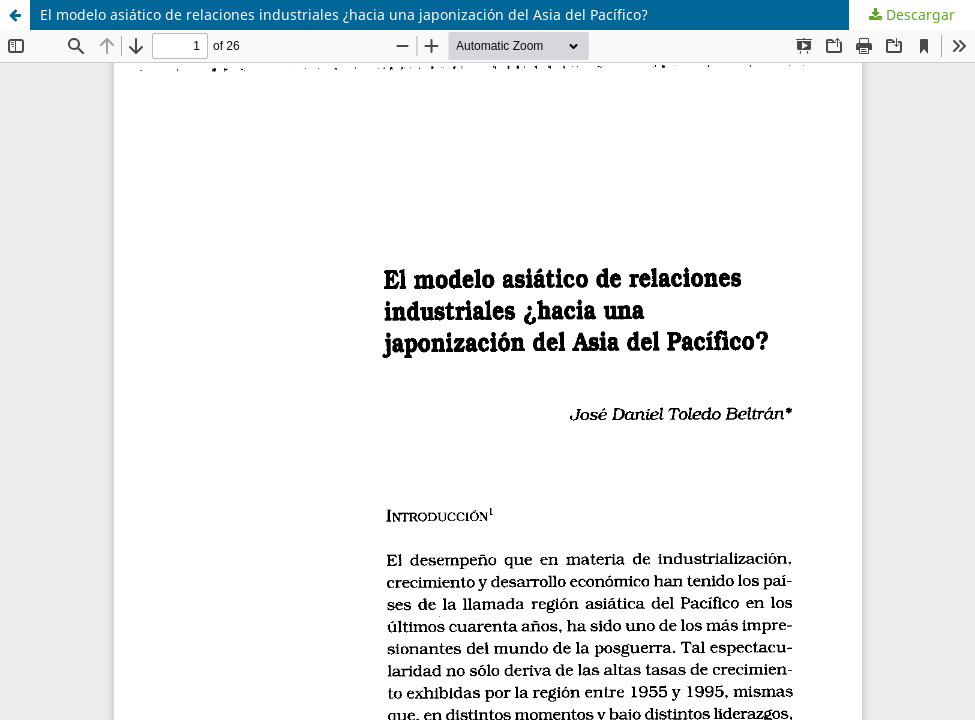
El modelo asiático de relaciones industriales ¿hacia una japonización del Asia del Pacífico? (344, 14)
